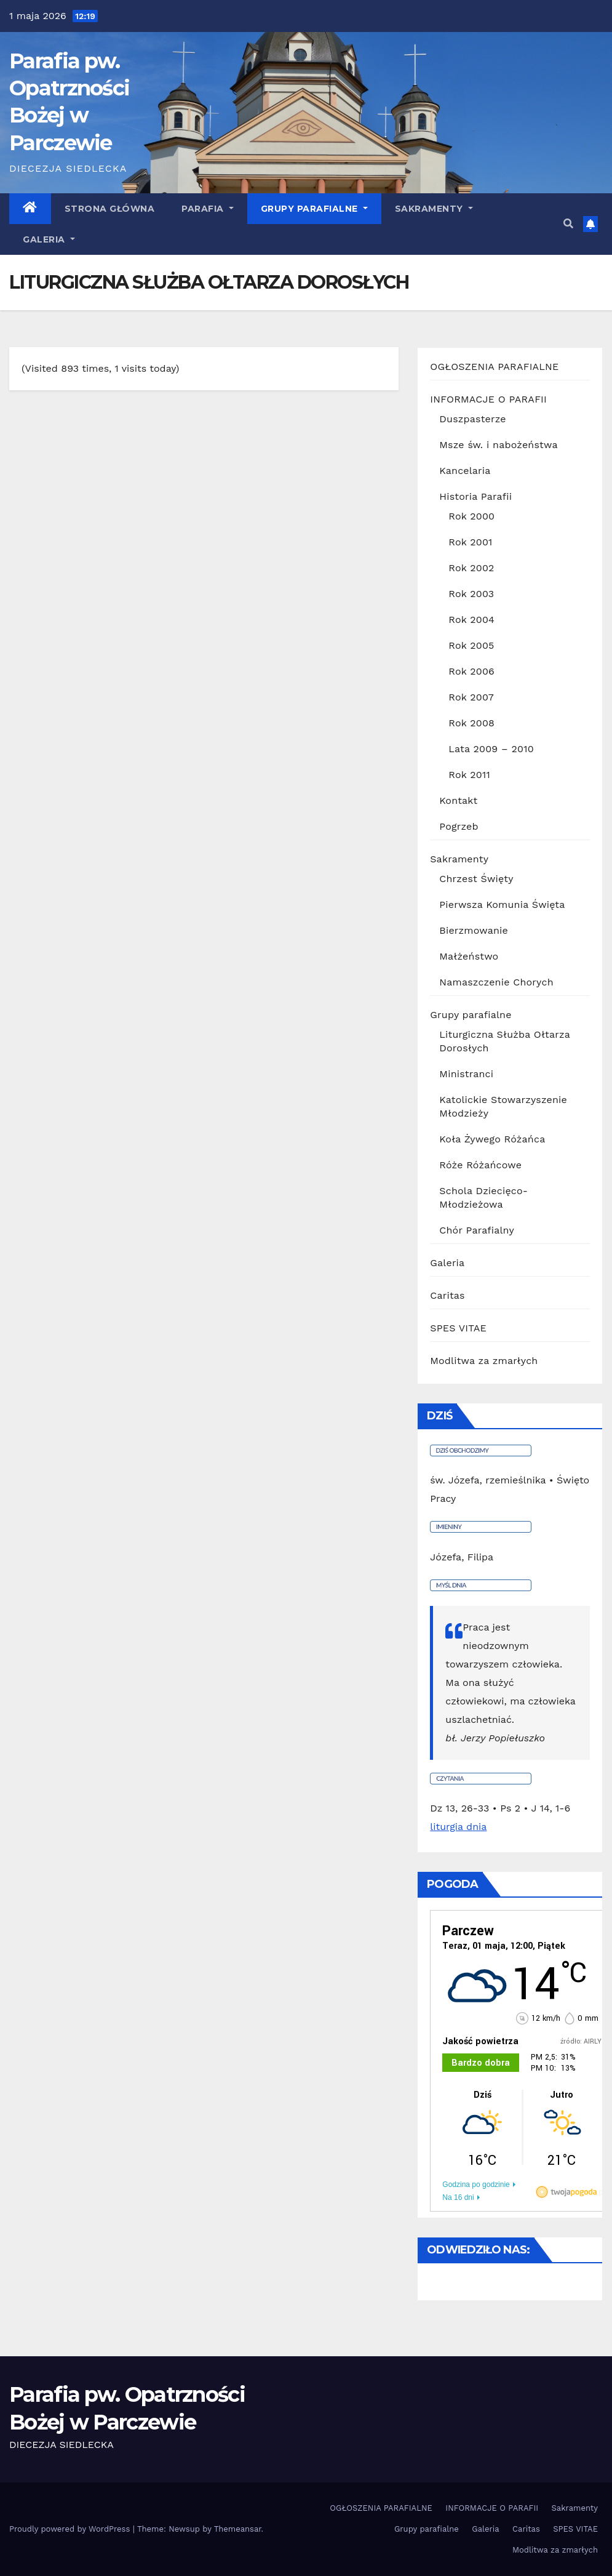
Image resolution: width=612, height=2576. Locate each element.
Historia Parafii (475, 496)
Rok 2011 (469, 774)
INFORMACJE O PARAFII (488, 399)
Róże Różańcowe (480, 1165)
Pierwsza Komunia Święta (502, 904)
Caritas (447, 1295)
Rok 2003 (471, 594)
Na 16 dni (458, 2197)
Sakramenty (434, 208)
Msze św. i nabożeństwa (498, 445)
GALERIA (49, 239)
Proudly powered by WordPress (71, 2529)
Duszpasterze (472, 419)
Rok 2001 (470, 542)
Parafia (207, 208)
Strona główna (110, 208)
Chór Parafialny (476, 1230)
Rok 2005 (471, 645)
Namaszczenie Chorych (496, 982)
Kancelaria (464, 470)
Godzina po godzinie (475, 2184)
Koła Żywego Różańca (492, 1139)
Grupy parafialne (314, 208)
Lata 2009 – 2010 (490, 749)
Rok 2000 (471, 516)
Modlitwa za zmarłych (484, 1360)
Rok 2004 (471, 619)
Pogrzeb (458, 826)
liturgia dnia (458, 1826)
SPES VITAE (458, 1328)
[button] (568, 224)
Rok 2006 (471, 671)
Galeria (447, 1263)
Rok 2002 (471, 568)
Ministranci (466, 1074)
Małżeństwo (468, 956)
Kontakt (458, 800)
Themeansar (237, 2529)
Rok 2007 (471, 697)
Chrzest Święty (476, 879)
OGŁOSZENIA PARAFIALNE (494, 366)
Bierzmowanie (473, 930)
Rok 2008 (471, 723)
